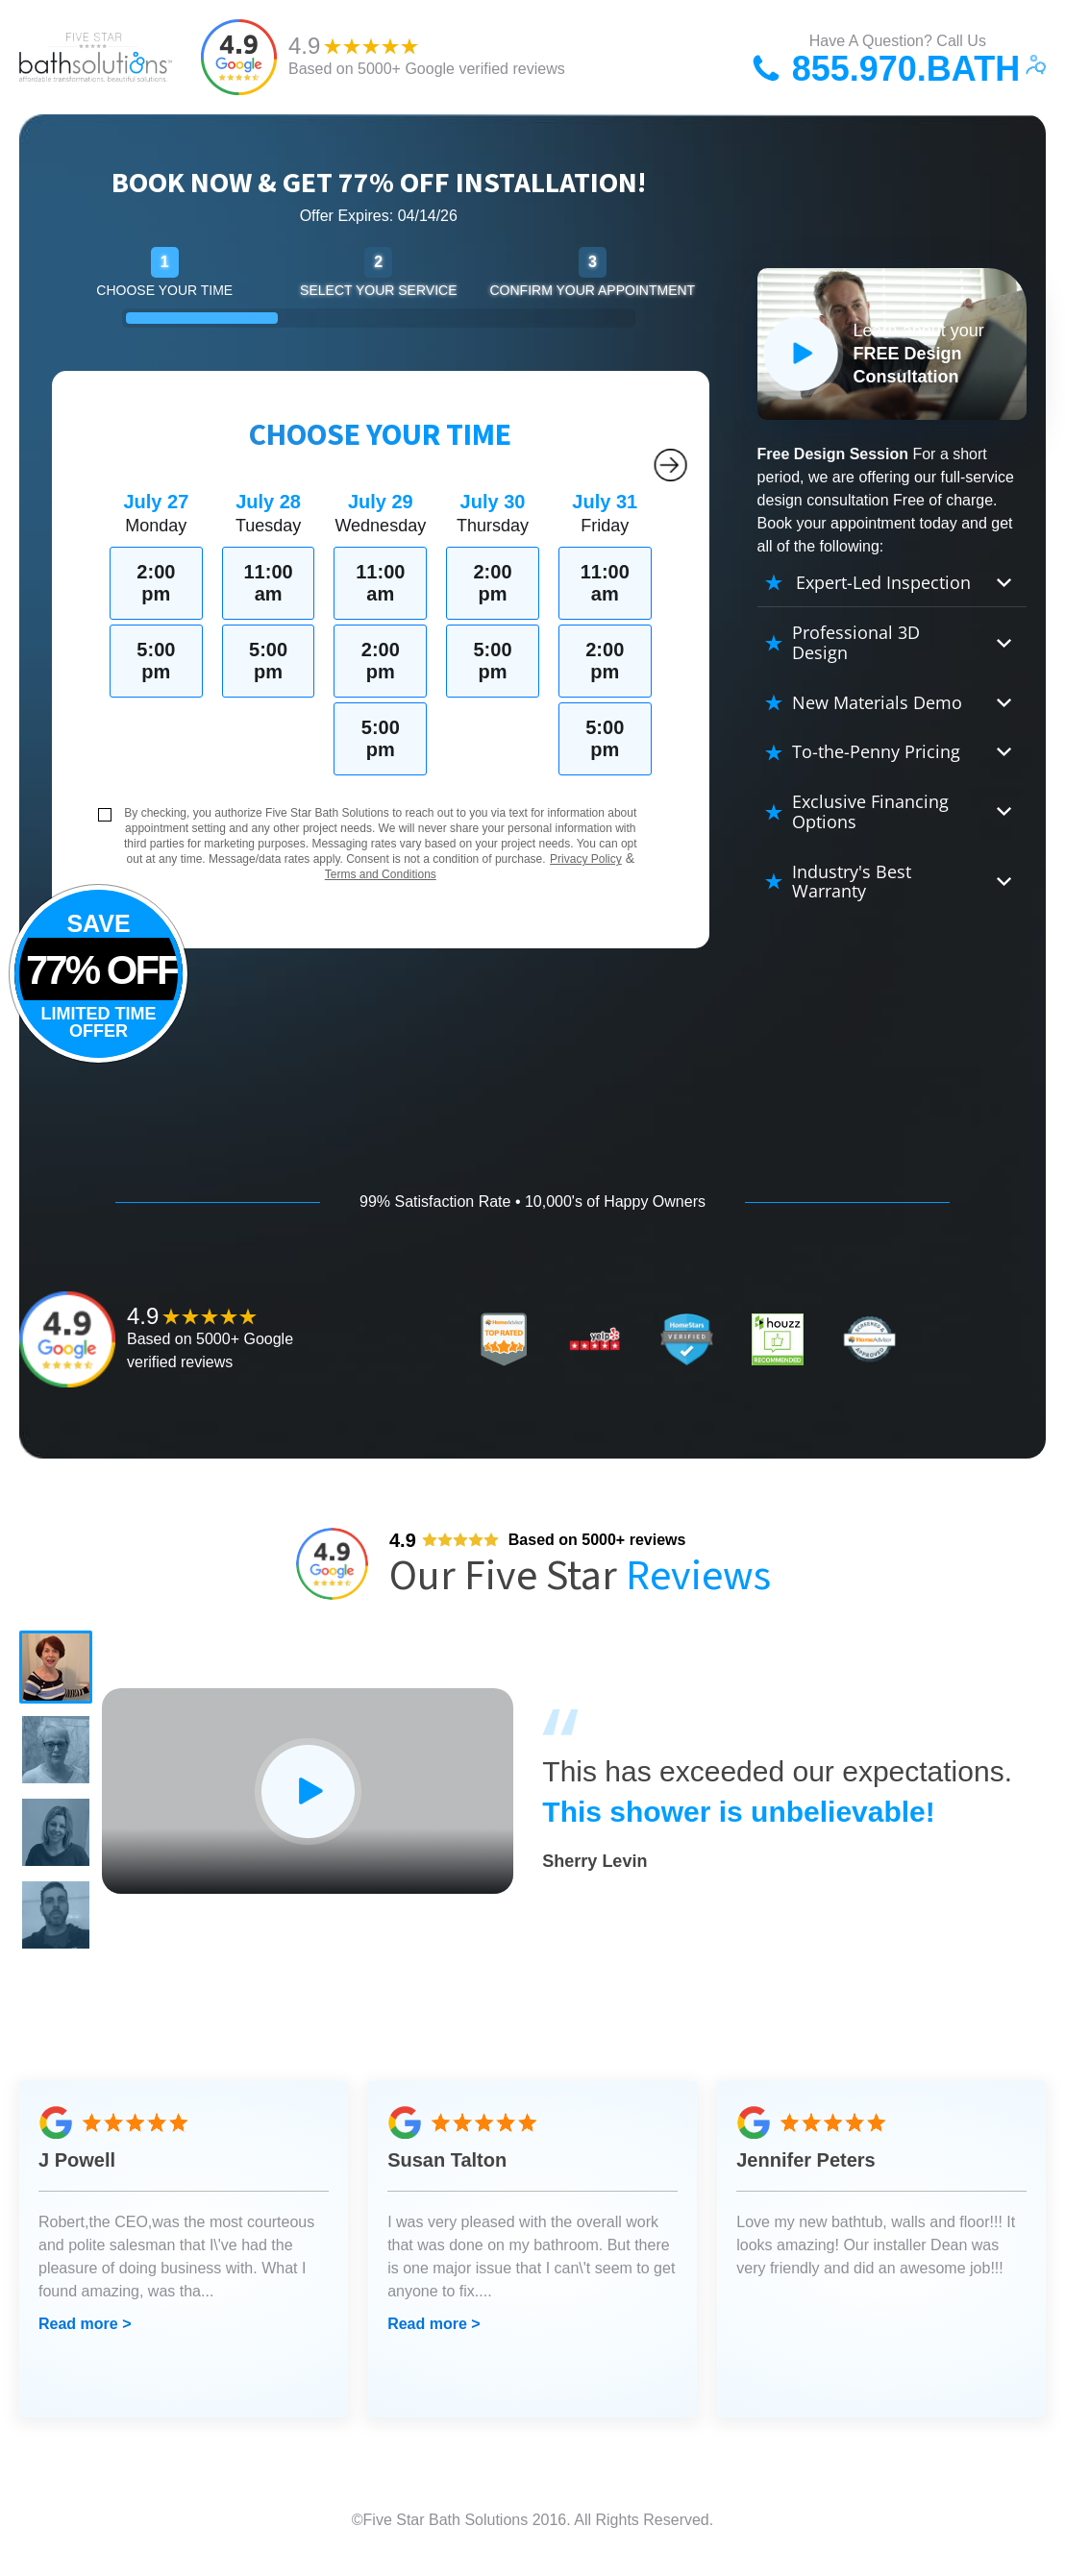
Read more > (84, 2339)
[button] (57, 1669)
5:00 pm (155, 660)
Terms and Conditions (380, 874)
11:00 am (268, 582)
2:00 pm (155, 582)
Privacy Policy (586, 859)
